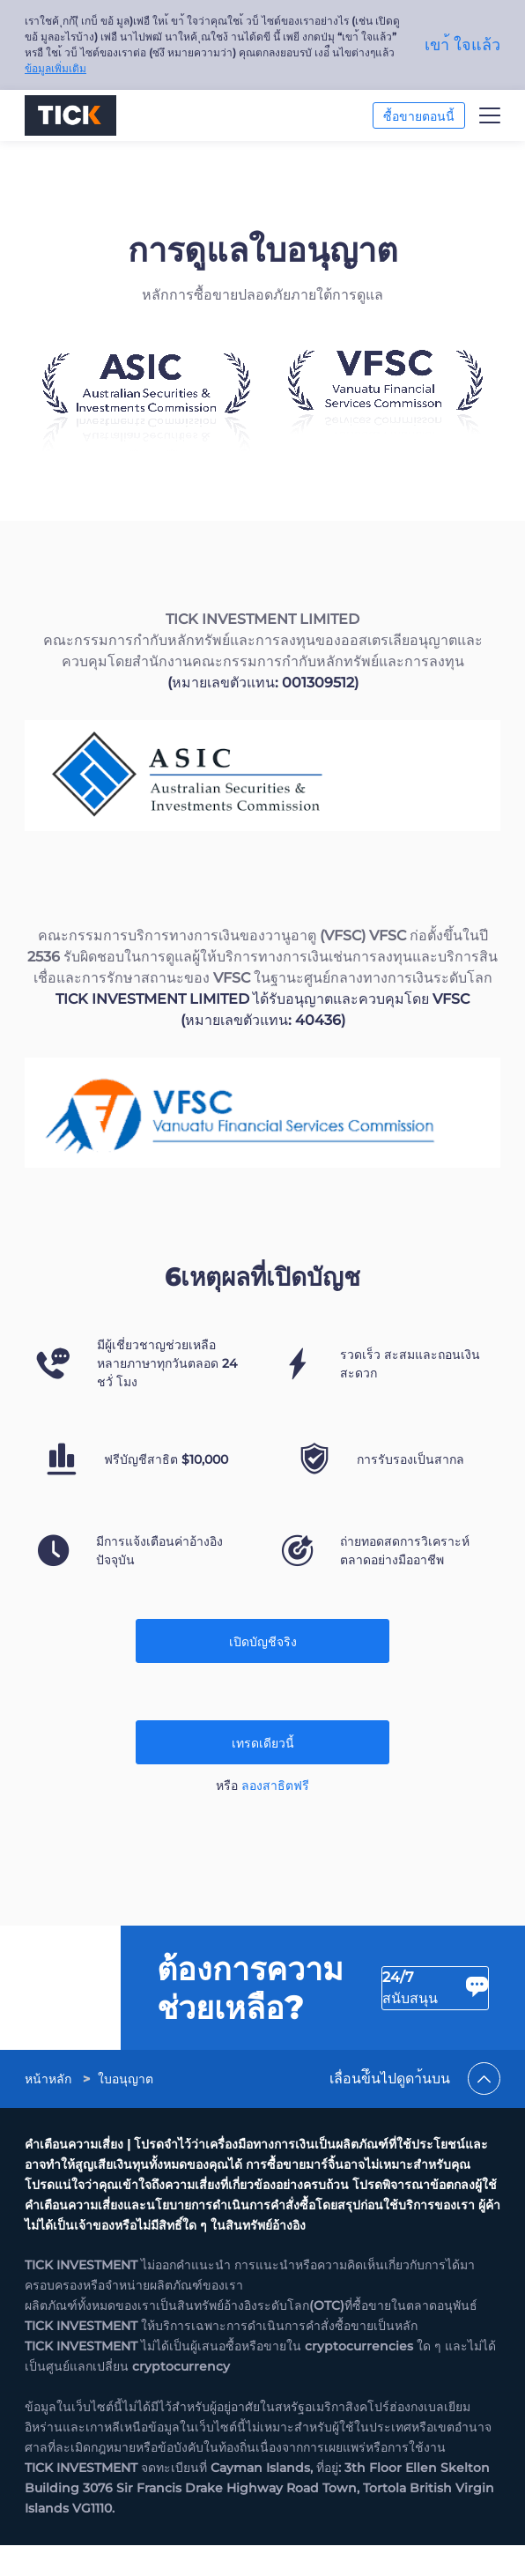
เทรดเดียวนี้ (263, 1743)
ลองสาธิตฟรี (275, 1785)
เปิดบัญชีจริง (263, 1642)
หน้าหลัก (48, 2147)
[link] (50, 2147)
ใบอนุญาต (125, 2147)
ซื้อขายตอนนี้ (419, 116)
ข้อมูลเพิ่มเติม (55, 68)
